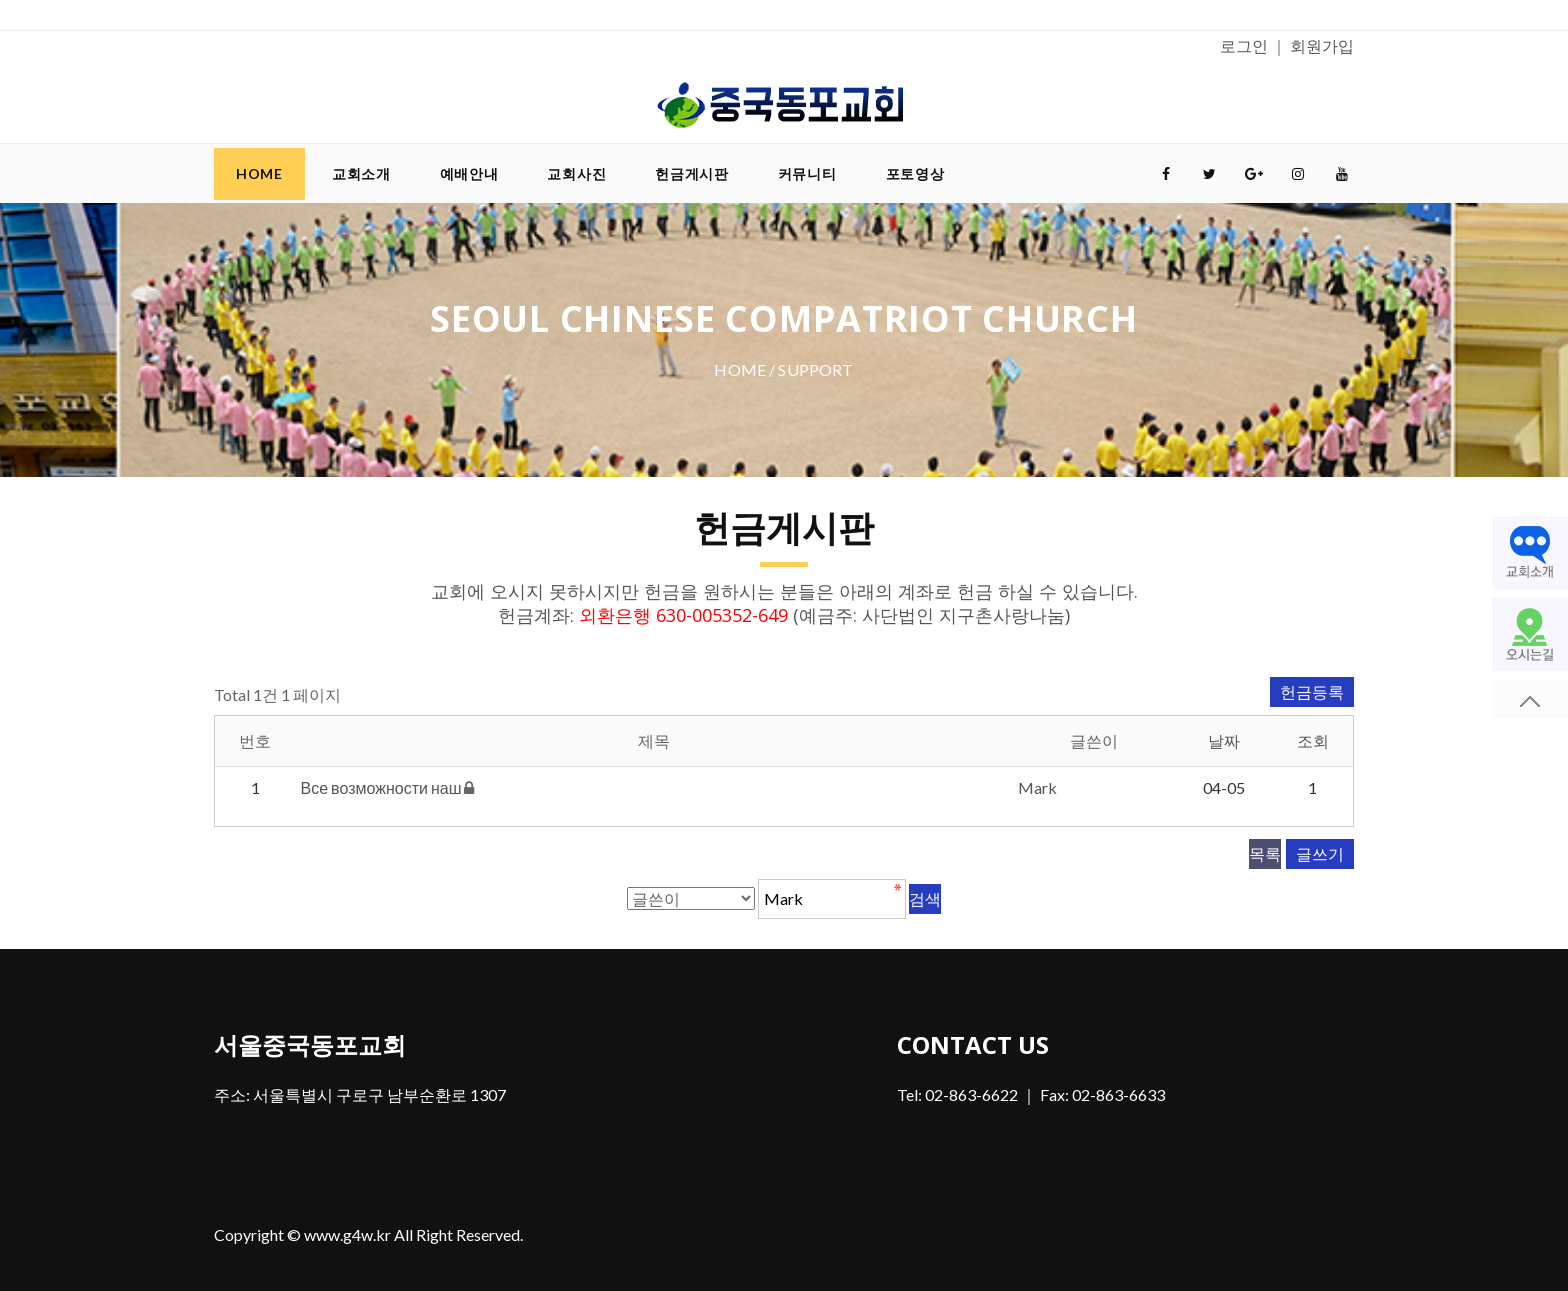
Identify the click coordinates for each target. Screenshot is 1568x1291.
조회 (1313, 740)
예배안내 (469, 173)
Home (259, 173)
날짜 (1224, 740)
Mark (1037, 787)
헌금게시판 (692, 173)
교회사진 (576, 173)
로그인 (1244, 45)
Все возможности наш (383, 787)
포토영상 (915, 173)
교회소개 (361, 173)
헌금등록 (1312, 691)
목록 (1265, 853)
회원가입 (1322, 45)
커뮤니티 (807, 173)
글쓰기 (1320, 853)
